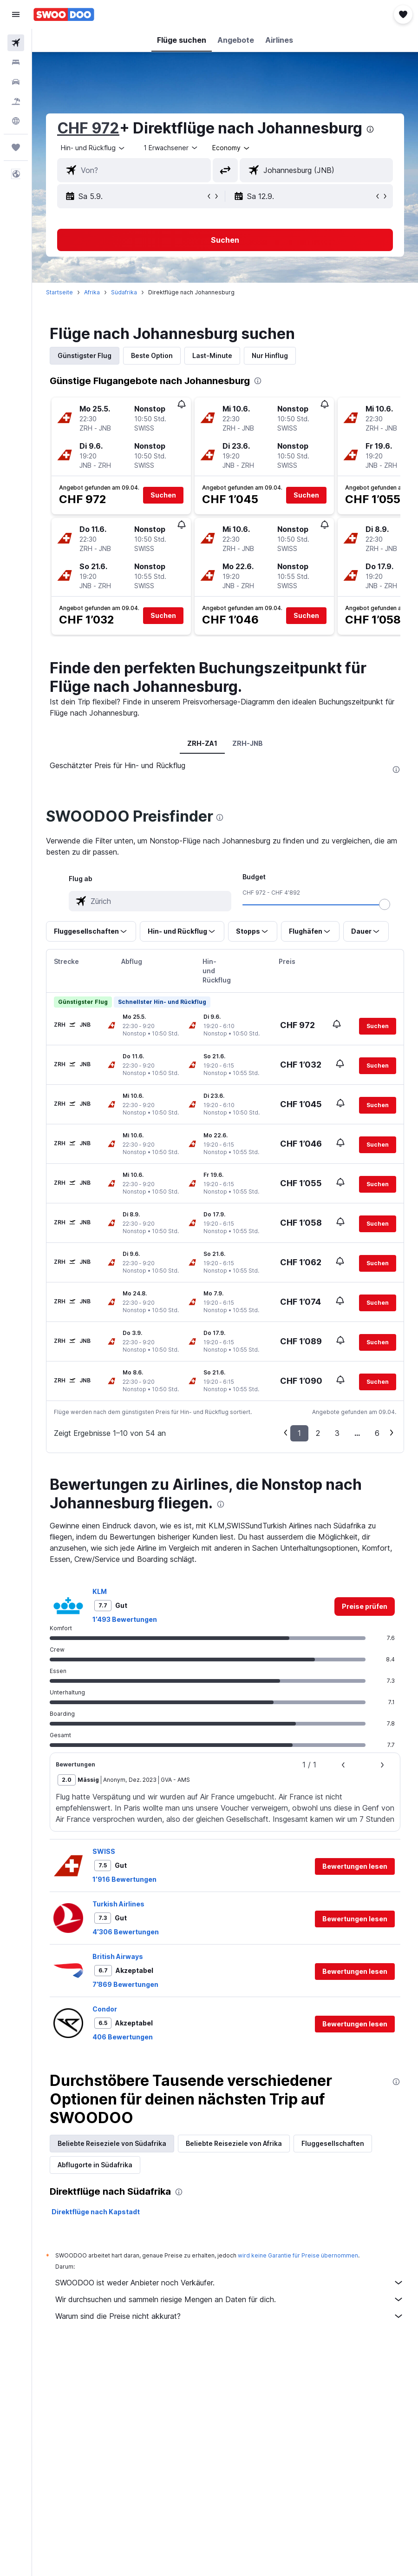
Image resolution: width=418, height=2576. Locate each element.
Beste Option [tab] (152, 355)
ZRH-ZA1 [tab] (202, 743)
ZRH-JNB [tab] (247, 743)
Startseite (59, 292)
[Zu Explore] (16, 121)
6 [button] (377, 1433)
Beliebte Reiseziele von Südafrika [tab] (112, 2143)
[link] (364, 1606)
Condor (104, 2009)
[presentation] (370, 129)
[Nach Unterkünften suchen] (16, 62)
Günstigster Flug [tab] (84, 355)
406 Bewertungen (122, 2037)
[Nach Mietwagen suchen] (16, 82)
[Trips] (16, 147)
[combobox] (231, 148)
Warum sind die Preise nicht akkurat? (229, 2316)
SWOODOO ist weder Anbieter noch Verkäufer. (229, 2282)
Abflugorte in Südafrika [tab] (95, 2165)
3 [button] (337, 1433)
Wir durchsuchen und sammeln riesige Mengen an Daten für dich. (229, 2299)
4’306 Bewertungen (125, 1932)
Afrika (92, 292)
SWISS (103, 1851)
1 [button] (299, 1433)
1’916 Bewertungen (124, 1879)
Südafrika (124, 292)
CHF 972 (88, 128)
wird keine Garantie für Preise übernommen (298, 2255)
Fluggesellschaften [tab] (332, 2143)
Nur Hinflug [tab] (270, 355)
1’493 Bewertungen (124, 1619)
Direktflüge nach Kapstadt (96, 2212)
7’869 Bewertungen (125, 1984)
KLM (99, 1591)
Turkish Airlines (118, 1904)
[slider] (384, 904)
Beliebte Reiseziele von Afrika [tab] (234, 2143)
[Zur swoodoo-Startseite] (63, 14)
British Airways (117, 1956)
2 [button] (318, 1433)
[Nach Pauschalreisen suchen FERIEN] (16, 101)
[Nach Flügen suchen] (16, 42)
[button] (16, 14)
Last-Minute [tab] (212, 355)
